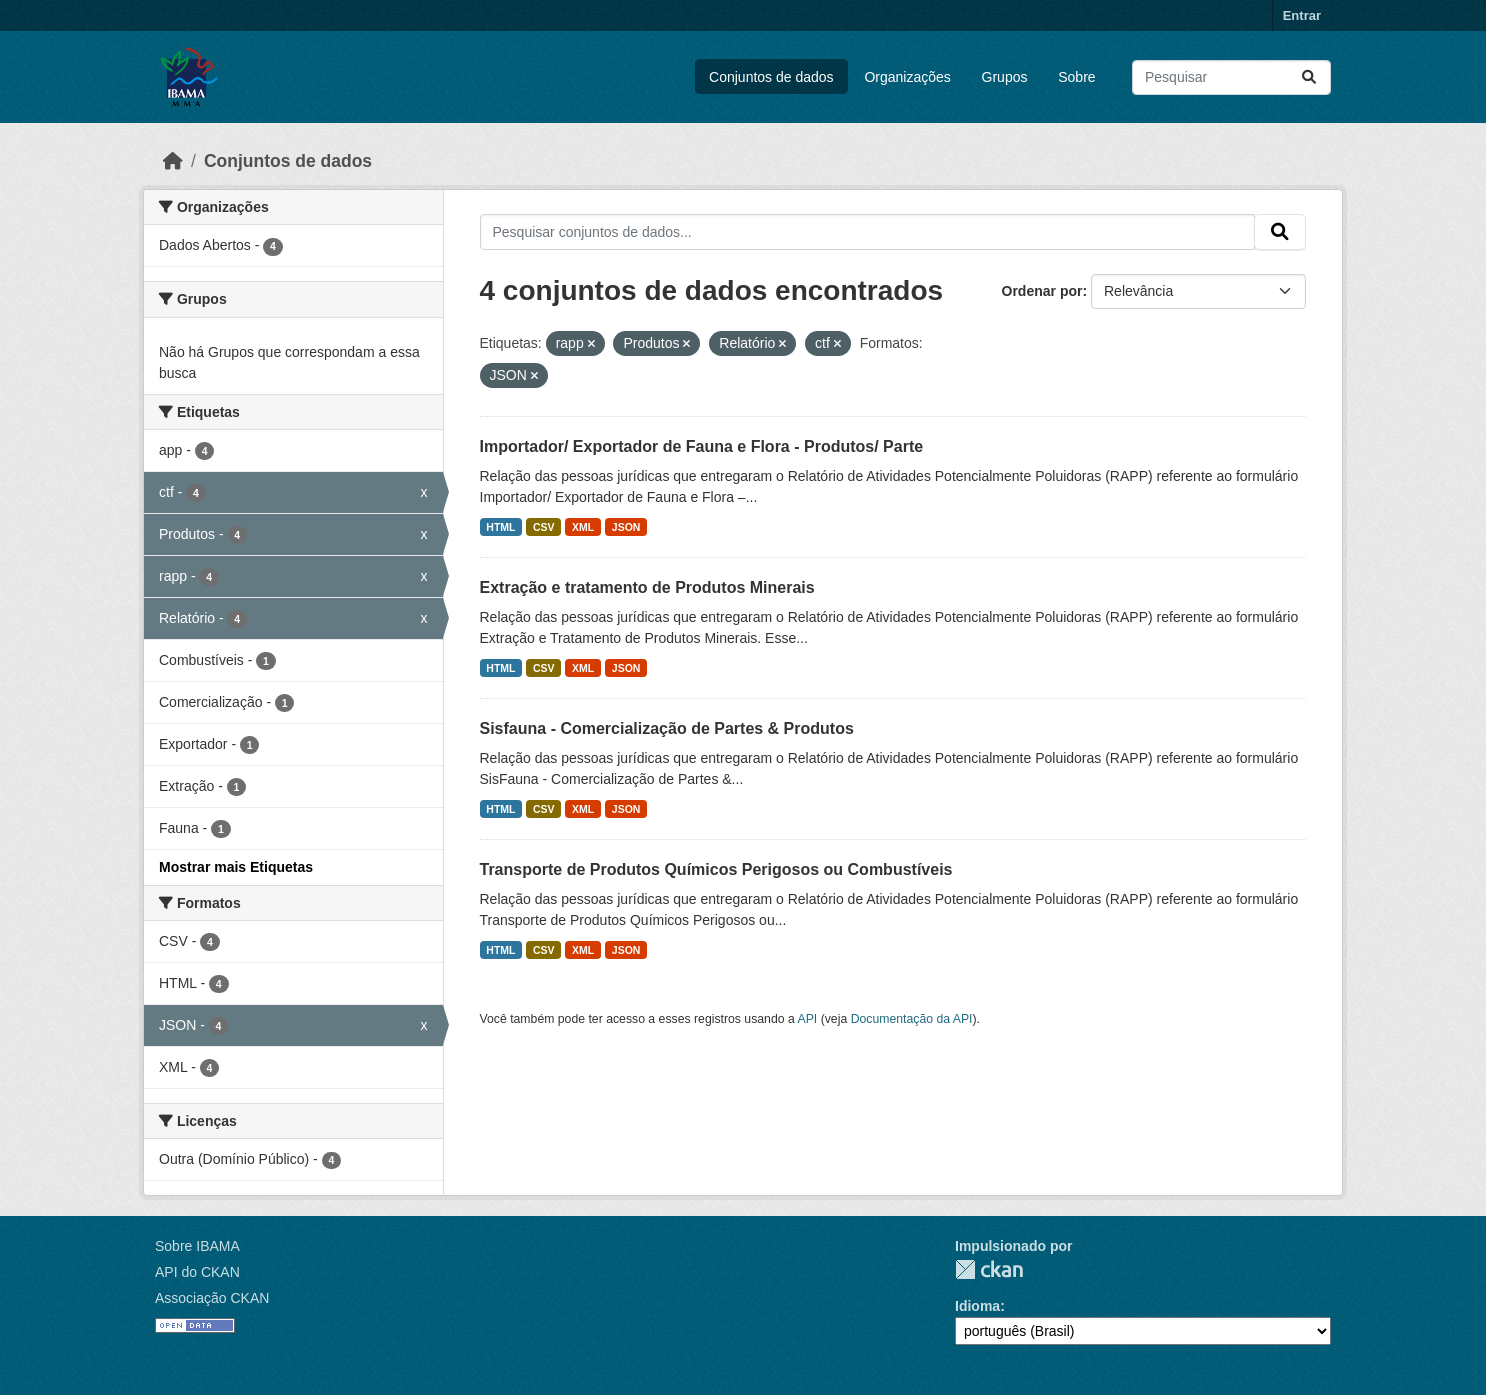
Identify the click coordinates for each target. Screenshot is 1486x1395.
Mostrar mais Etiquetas (236, 867)
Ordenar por (1042, 291)
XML (583, 527)
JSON (626, 527)
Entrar (1302, 15)
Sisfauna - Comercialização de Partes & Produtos (667, 728)
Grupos (1005, 77)
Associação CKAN (212, 1298)
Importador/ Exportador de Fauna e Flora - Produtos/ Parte (702, 446)
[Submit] (1309, 77)
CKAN (989, 1269)
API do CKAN (197, 1272)
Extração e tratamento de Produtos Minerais (647, 587)
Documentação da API (912, 1019)
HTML (500, 527)
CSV (544, 527)
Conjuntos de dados (771, 77)
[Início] (173, 161)
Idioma (977, 1306)
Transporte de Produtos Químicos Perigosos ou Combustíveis (716, 869)
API (808, 1019)
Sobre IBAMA (197, 1246)
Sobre (1076, 77)
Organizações (907, 77)
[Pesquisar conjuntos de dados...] (1231, 77)
